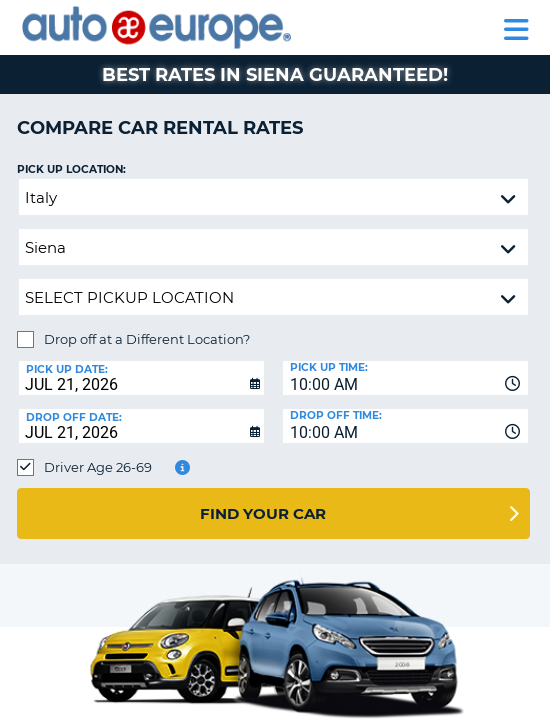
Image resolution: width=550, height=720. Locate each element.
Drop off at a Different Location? (147, 339)
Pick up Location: (71, 169)
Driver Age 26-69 (98, 467)
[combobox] (405, 378)
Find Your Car (263, 513)
